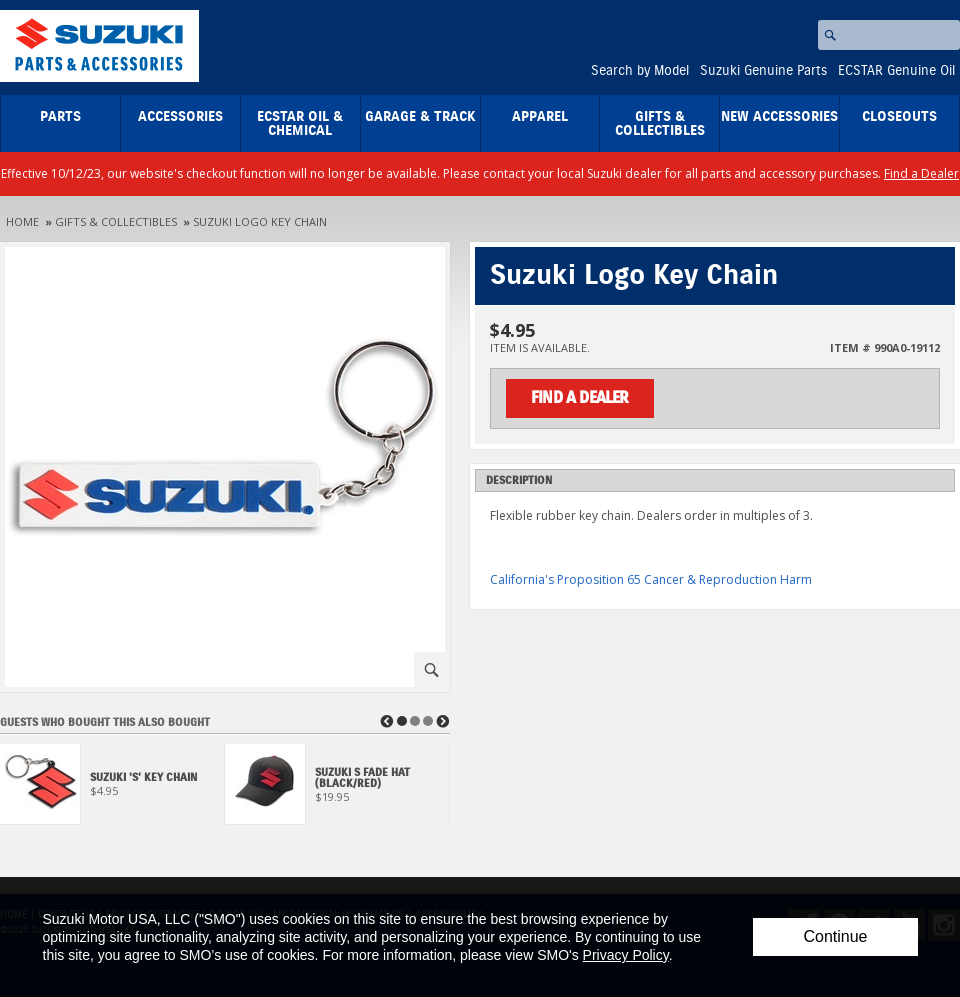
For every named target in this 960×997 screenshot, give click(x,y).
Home (22, 221)
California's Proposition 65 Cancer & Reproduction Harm (651, 579)
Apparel (540, 117)
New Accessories (779, 117)
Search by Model (640, 71)
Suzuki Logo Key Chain (260, 221)
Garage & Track (420, 117)
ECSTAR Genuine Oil (896, 71)
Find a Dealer (921, 173)
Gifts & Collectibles (660, 124)
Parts (60, 117)
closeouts (899, 117)
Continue (835, 936)
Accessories (180, 117)
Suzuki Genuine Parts (763, 71)
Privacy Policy (626, 955)
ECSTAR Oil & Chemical (300, 124)
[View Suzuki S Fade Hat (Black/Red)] (337, 789)
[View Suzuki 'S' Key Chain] (112, 789)
